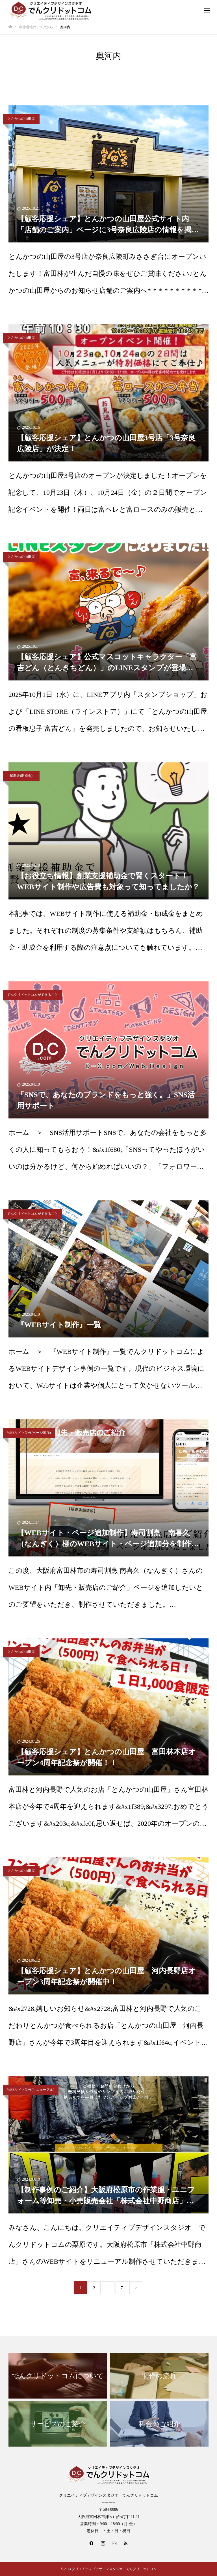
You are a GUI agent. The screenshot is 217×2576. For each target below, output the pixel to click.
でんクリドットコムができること (32, 995)
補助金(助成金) (21, 776)
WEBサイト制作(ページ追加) (29, 1433)
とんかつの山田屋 (21, 119)
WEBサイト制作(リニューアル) (30, 2090)
